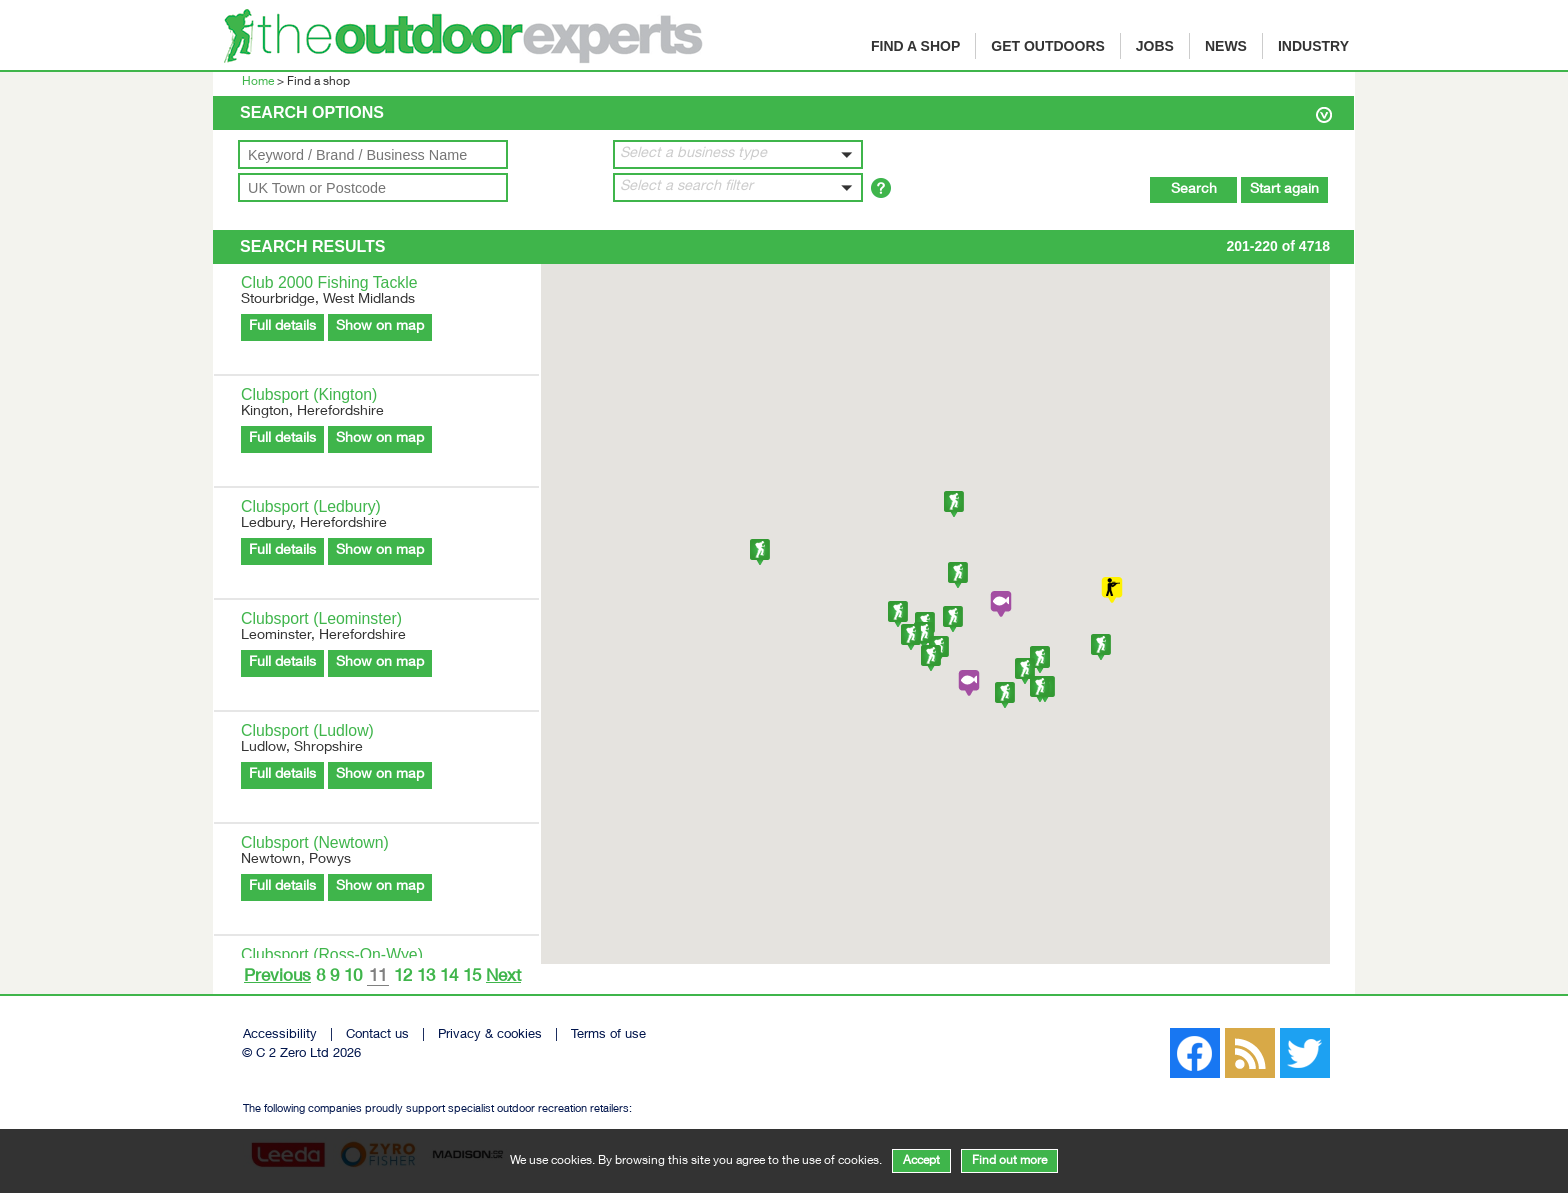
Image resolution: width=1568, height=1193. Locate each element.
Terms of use (608, 1035)
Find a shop (915, 46)
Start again (1284, 190)
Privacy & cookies (490, 1035)
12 (403, 977)
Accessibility (280, 1035)
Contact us (377, 1035)
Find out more (1009, 1161)
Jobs (1155, 46)
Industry (1313, 46)
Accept (921, 1161)
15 (472, 977)
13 (426, 977)
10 (353, 977)
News (1226, 46)
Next (503, 977)
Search (1194, 190)
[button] (738, 154)
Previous (277, 977)
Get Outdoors (1048, 46)
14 (449, 977)
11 (378, 978)
